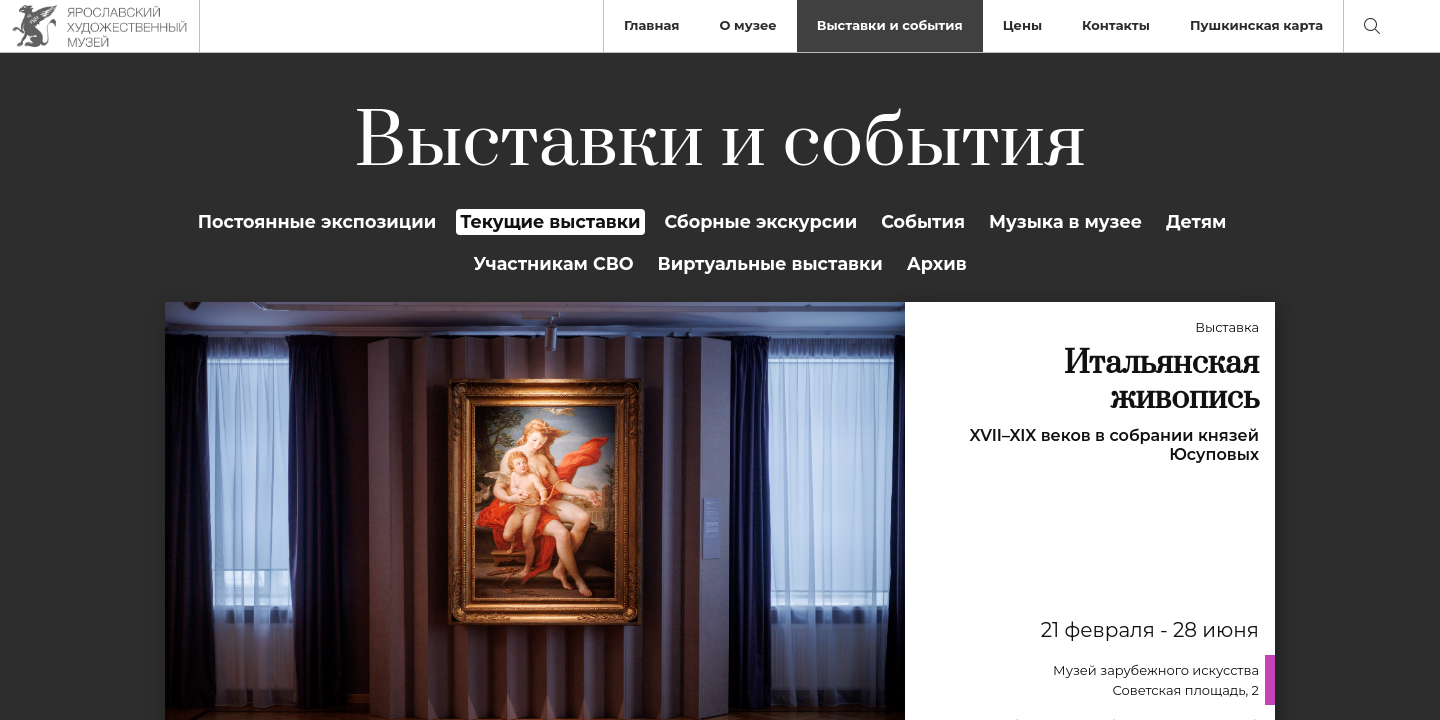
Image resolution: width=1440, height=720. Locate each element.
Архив (937, 263)
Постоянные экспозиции (317, 221)
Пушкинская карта (1256, 25)
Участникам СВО (553, 263)
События (923, 221)
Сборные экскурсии (761, 221)
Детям (1196, 221)
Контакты (1116, 25)
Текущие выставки (550, 221)
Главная (652, 25)
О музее (747, 25)
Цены (1022, 25)
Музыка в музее (1065, 221)
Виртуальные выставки (770, 263)
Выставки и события (890, 25)
